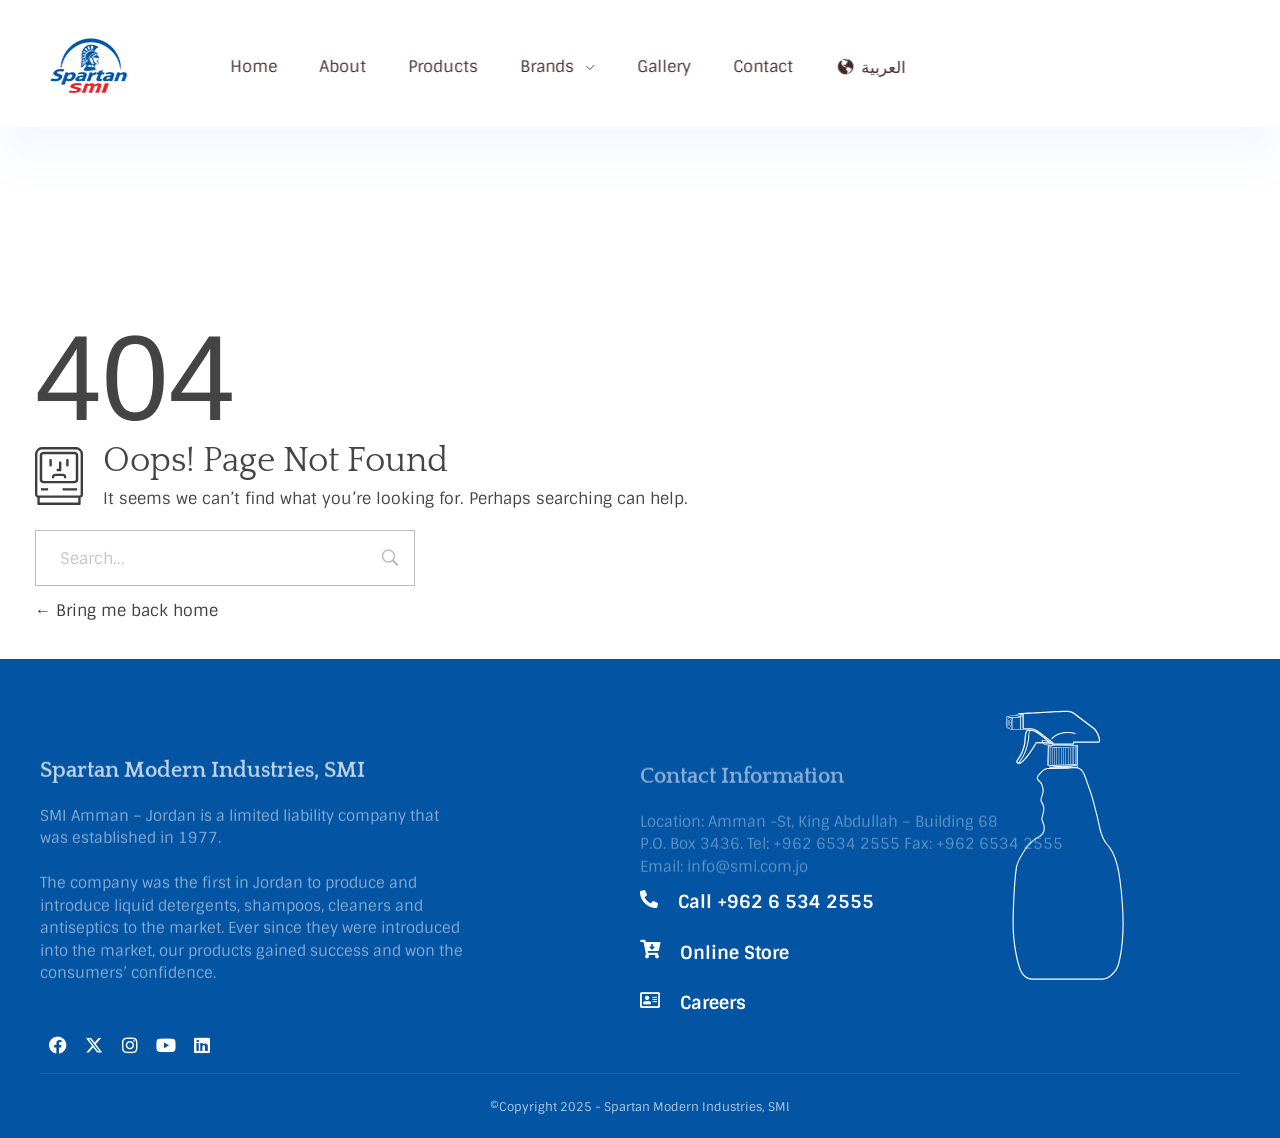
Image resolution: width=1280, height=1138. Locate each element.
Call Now (1091, 48)
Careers (713, 1003)
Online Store (734, 953)
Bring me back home (126, 610)
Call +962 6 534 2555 (776, 902)
